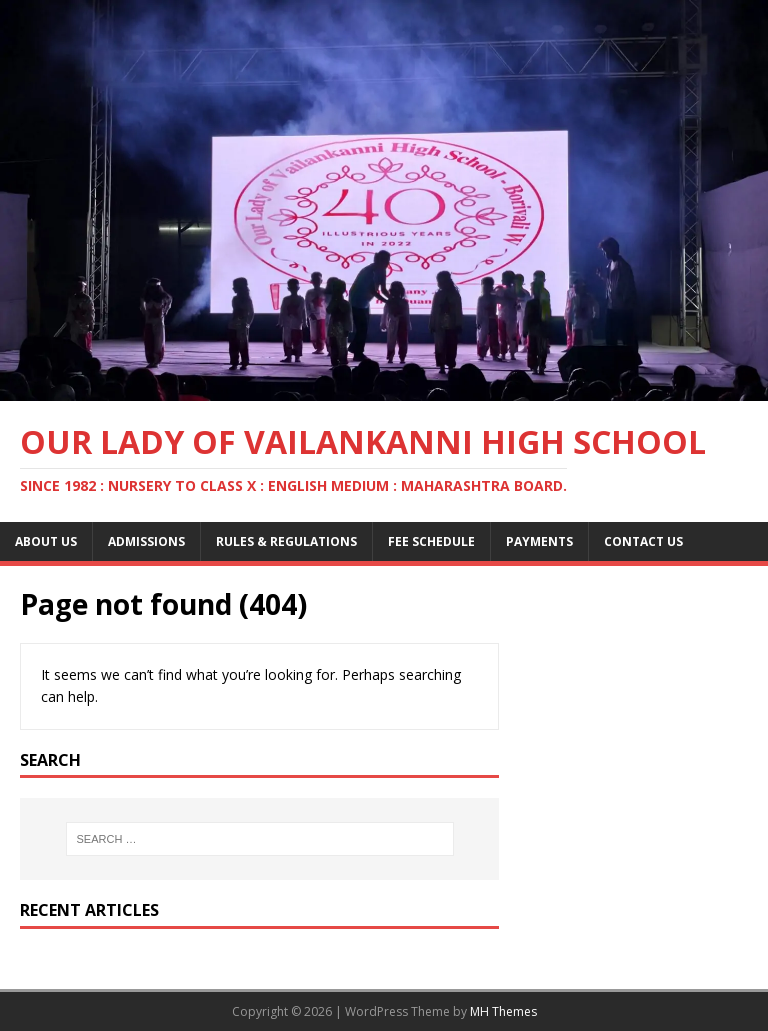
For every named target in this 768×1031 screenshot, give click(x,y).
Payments (539, 541)
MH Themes (503, 1011)
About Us (46, 541)
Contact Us (643, 541)
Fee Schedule (431, 541)
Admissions (146, 541)
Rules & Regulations (286, 541)
